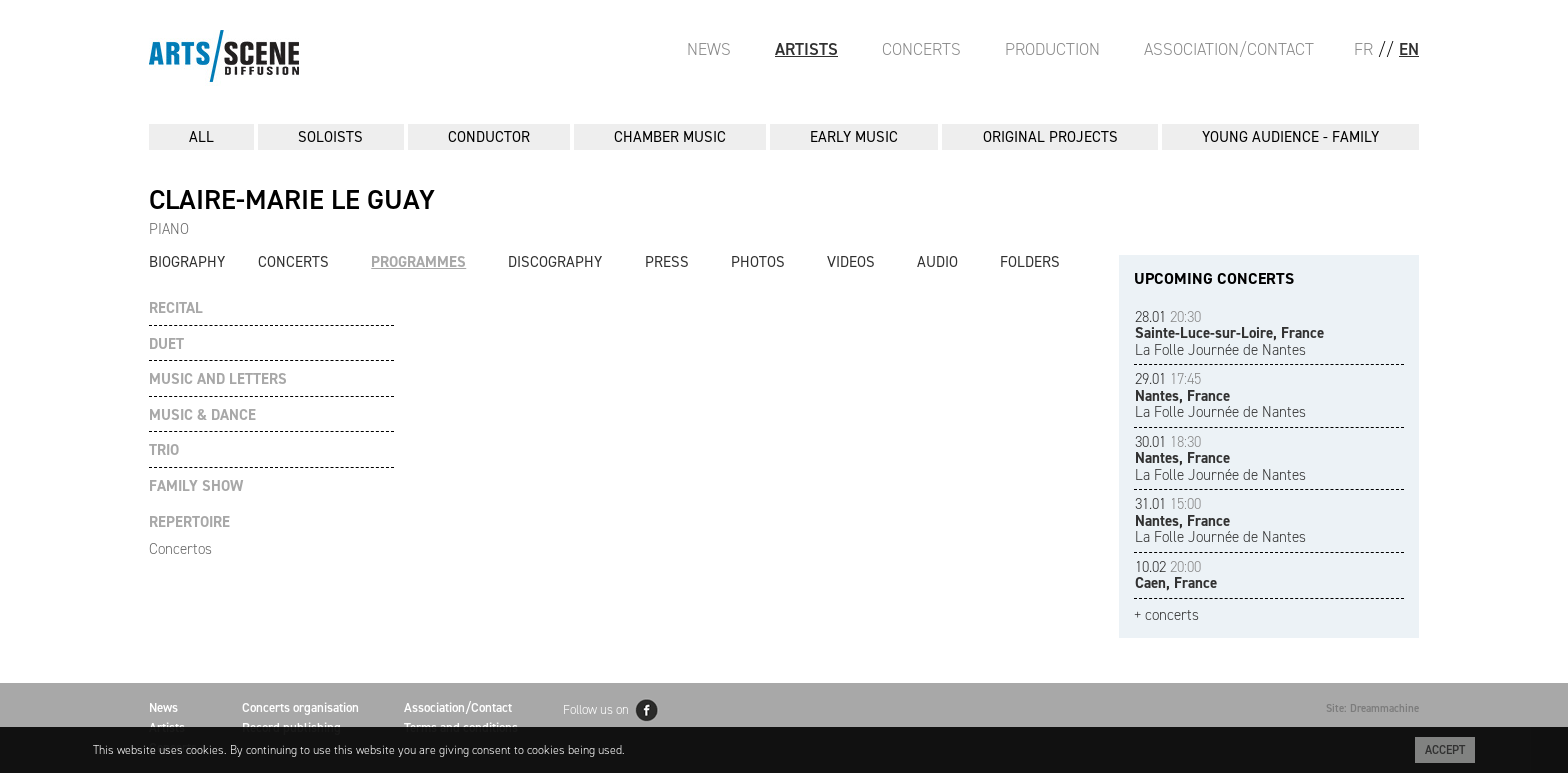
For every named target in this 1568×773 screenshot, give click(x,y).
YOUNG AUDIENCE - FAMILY (1290, 137)
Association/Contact (1229, 49)
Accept (1445, 750)
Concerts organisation (300, 707)
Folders (1030, 262)
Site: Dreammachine (1372, 708)
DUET (166, 344)
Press (667, 262)
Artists (806, 49)
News (709, 49)
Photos (758, 262)
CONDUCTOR (489, 137)
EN (1409, 49)
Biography (187, 262)
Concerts (921, 49)
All (201, 137)
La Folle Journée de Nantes (1229, 333)
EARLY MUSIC (854, 137)
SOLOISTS (330, 137)
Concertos (180, 549)
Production (1052, 49)
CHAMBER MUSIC (670, 137)
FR (1363, 49)
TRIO (164, 450)
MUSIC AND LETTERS (218, 379)
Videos (851, 262)
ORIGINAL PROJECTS (1050, 137)
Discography (555, 262)
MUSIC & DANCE (202, 415)
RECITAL (176, 308)
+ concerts (1166, 615)
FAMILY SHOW (196, 486)
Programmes (418, 262)
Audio (937, 262)
